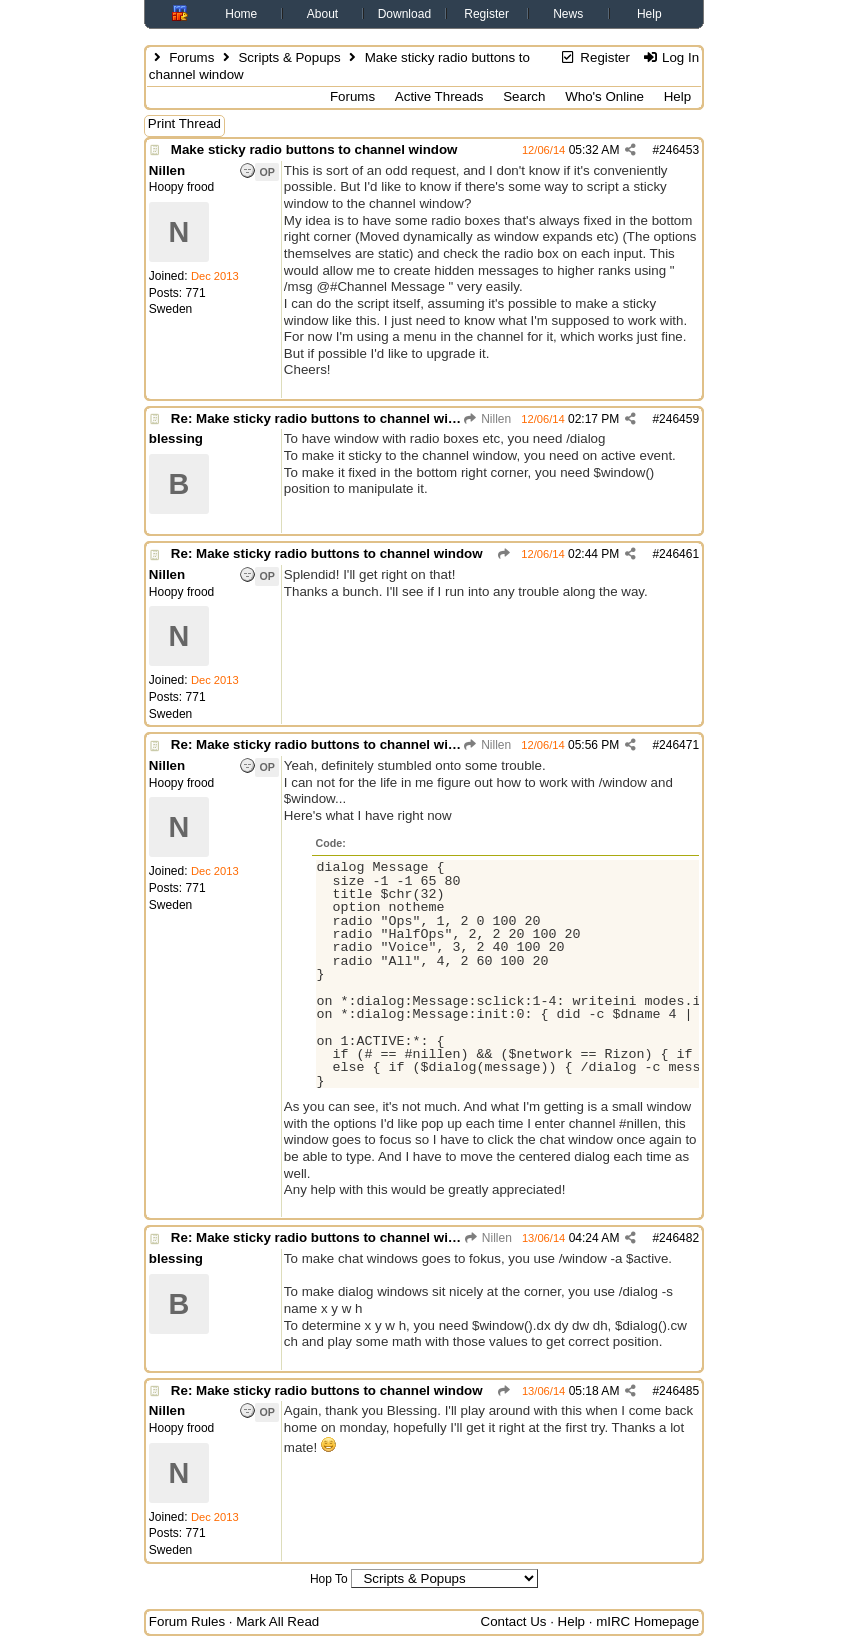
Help (649, 14)
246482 (679, 1238)
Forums (191, 57)
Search (524, 96)
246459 (679, 419)
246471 (679, 745)
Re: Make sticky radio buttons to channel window (327, 418)
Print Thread (184, 123)
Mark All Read (277, 1621)
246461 (679, 554)
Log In (670, 57)
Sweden (170, 309)
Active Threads (439, 96)
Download (404, 14)
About (322, 14)
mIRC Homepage (647, 1621)
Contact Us (514, 1621)
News (568, 14)
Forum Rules (187, 1621)
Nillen (487, 419)
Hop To (329, 1579)
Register (486, 14)
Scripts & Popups (289, 57)
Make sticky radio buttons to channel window (314, 149)
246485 (679, 1391)
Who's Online (604, 96)
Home (241, 14)
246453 (679, 150)
